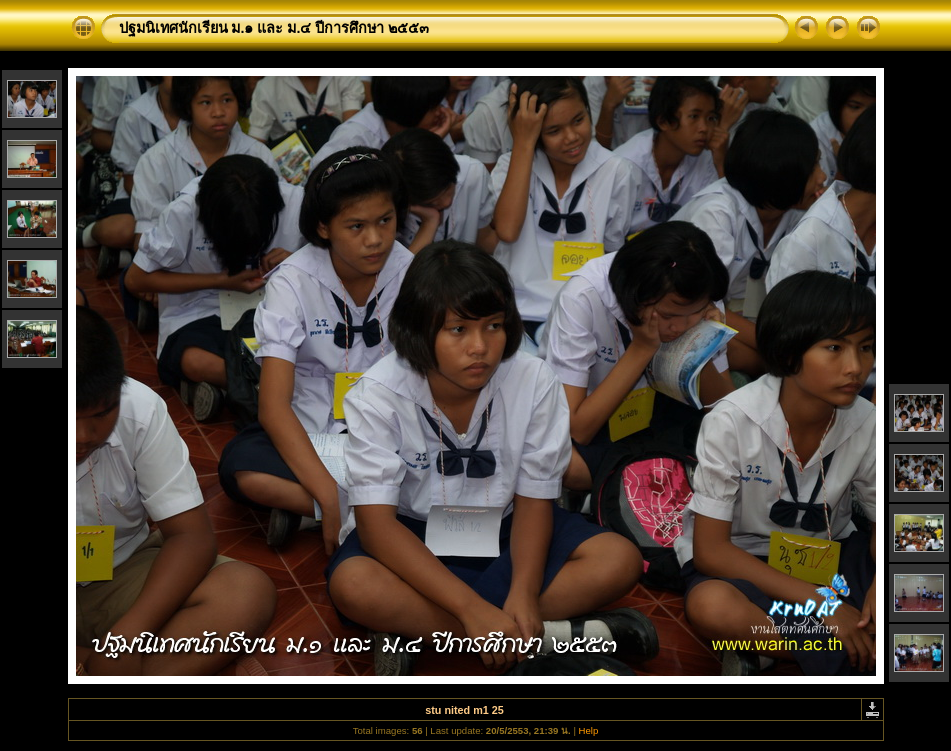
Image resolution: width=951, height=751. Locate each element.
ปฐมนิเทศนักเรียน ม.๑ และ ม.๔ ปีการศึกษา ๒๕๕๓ (274, 28)
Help (589, 730)
